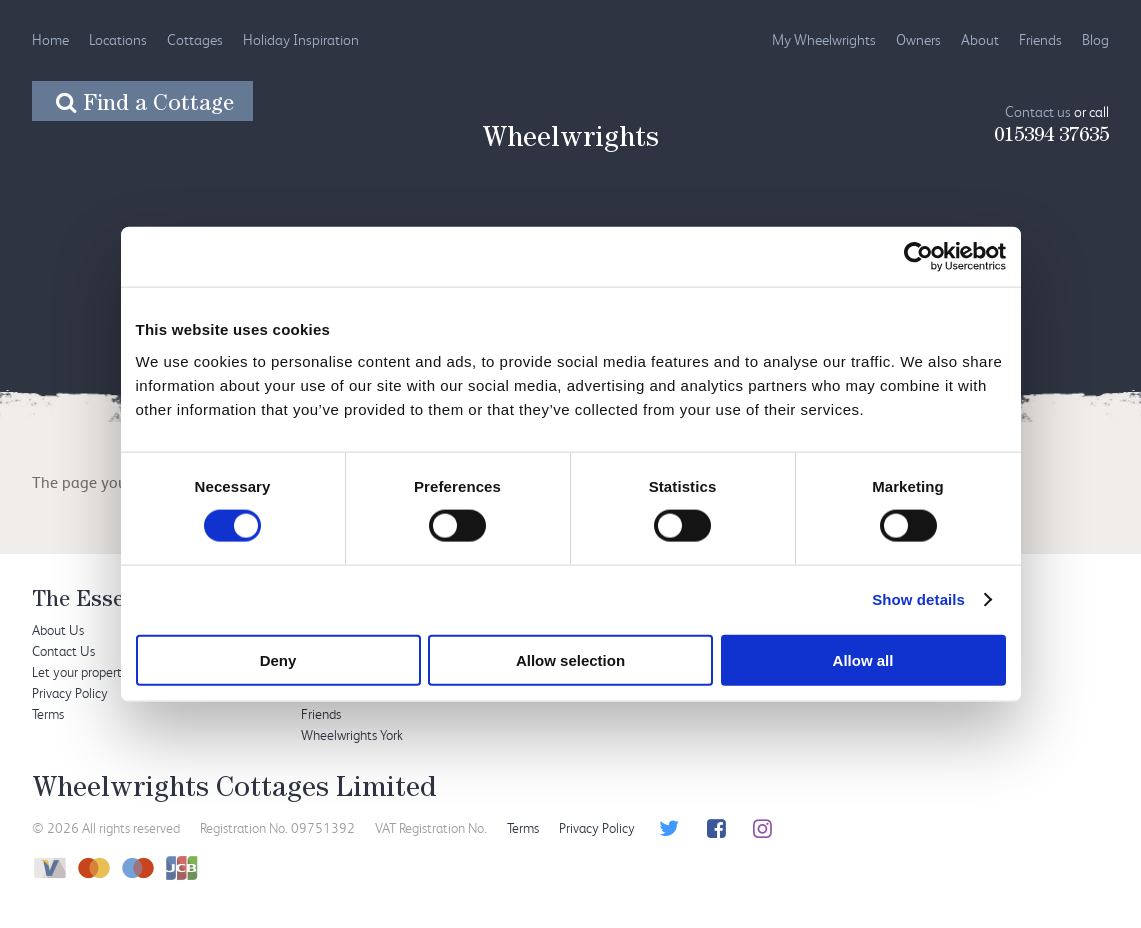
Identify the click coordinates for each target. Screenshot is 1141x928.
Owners (918, 39)
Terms (48, 713)
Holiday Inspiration (301, 39)
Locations (118, 39)
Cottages (195, 39)
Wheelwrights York (352, 734)
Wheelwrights (570, 141)
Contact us (1038, 111)
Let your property (80, 671)
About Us (58, 629)
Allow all (863, 659)
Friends (1040, 39)
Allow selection (570, 659)
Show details (918, 599)
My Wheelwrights (824, 39)
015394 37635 (1051, 137)
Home (50, 39)
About (980, 39)
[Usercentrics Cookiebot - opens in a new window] (918, 257)
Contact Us (63, 650)
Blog (1095, 39)
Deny (278, 659)
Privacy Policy (70, 692)
